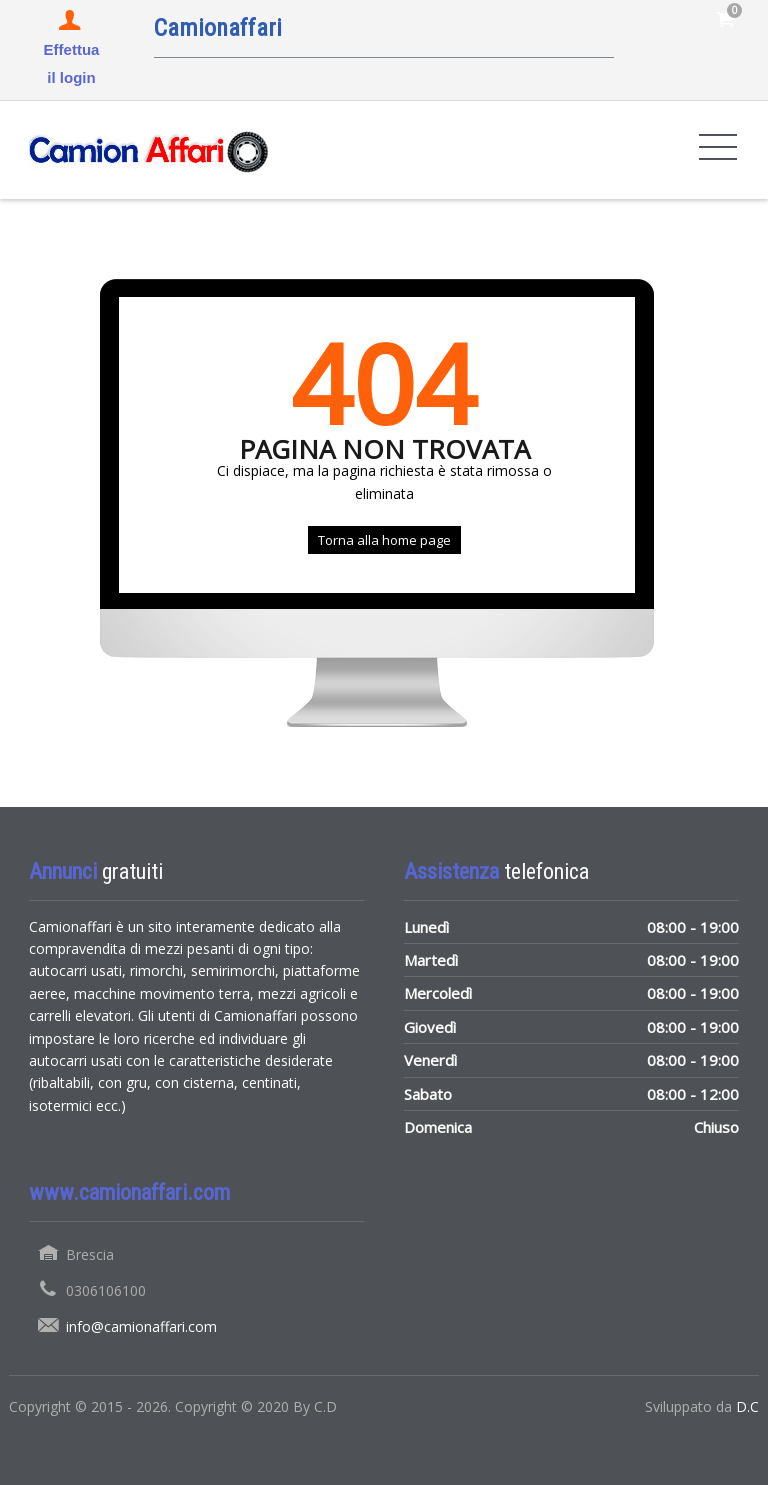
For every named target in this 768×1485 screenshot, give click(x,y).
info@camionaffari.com (141, 1326)
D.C (747, 1406)
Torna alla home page (384, 540)
